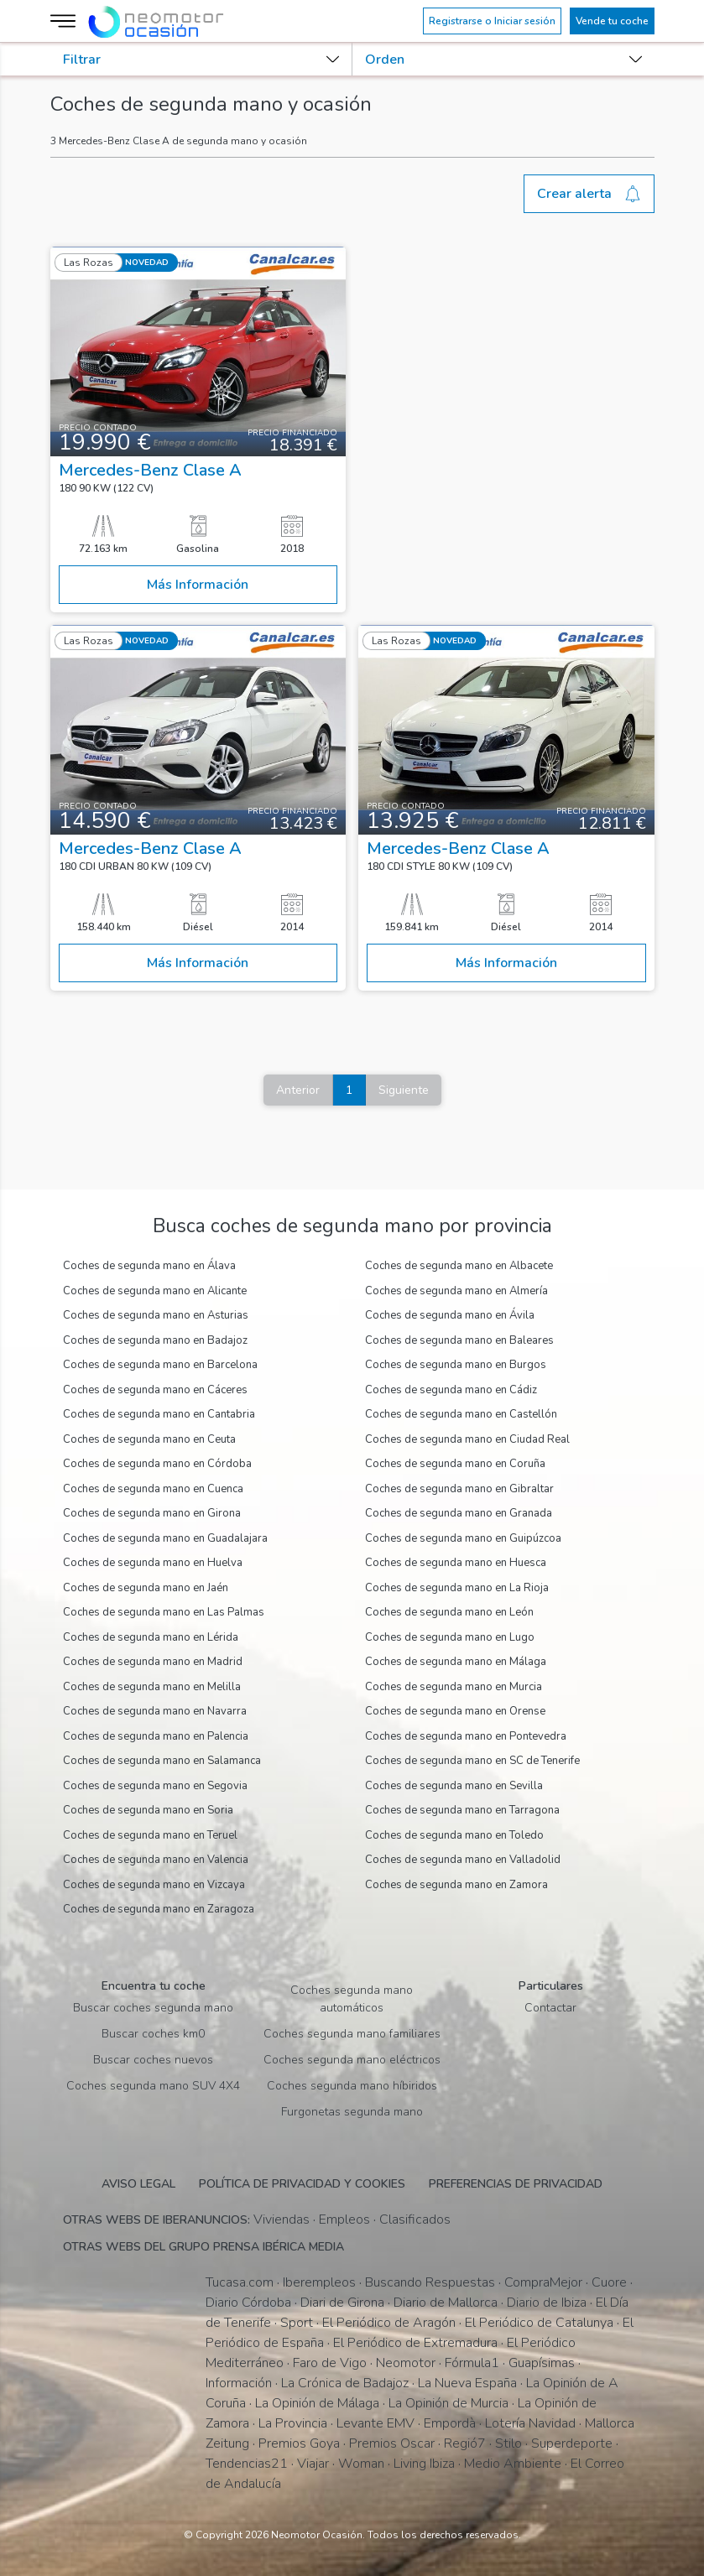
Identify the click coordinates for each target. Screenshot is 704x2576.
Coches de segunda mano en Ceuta (149, 1439)
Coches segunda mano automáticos (351, 1999)
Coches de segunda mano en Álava (149, 1265)
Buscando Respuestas (430, 2282)
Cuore (609, 2282)
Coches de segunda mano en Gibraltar (459, 1488)
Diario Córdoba (248, 2302)
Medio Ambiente (512, 2463)
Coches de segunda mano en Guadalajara (165, 1538)
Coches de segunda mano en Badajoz (155, 1340)
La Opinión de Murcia (448, 2403)
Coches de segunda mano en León (449, 1612)
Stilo (508, 2443)
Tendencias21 (247, 2463)
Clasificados (415, 2219)
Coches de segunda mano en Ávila (450, 1315)
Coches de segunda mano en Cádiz (451, 1389)
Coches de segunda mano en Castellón (461, 1414)
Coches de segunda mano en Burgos (455, 1364)
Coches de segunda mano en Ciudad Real (467, 1439)
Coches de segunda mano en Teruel (150, 1835)
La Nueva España (467, 2383)
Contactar (550, 2008)
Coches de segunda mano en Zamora (456, 1884)
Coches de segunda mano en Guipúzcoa (463, 1538)
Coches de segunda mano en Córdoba (157, 1463)
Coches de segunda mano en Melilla (152, 1686)
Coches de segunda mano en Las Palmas (163, 1612)
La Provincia (292, 2423)
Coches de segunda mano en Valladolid (463, 1859)
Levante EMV (375, 2423)
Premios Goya (299, 2443)
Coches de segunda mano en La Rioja (457, 1587)
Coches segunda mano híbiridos (352, 2086)
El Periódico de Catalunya (539, 2322)
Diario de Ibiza (547, 2302)
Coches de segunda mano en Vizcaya (154, 1884)
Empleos (344, 2219)
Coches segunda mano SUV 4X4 (153, 2086)
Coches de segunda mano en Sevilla (454, 1785)
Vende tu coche (612, 21)
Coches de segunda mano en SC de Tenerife (472, 1760)
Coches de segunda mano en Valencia (155, 1859)
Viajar (313, 2463)
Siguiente (403, 1090)
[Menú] (65, 21)
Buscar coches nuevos (153, 2060)
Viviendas (281, 2219)
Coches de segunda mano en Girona (152, 1513)
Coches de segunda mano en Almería (456, 1290)
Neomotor (405, 2363)
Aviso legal (138, 2184)
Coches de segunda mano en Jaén (145, 1587)
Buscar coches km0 (153, 2034)
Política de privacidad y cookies (302, 2184)
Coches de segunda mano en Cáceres (155, 1389)
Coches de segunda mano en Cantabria (159, 1414)
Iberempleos (319, 2282)
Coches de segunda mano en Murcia (453, 1686)
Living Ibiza (424, 2463)
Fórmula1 (472, 2363)
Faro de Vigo (330, 2363)
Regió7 (465, 2443)
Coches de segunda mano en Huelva (152, 1562)
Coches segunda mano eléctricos (352, 2060)
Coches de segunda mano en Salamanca (162, 1760)
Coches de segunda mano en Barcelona (160, 1364)
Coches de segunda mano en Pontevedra (465, 1736)
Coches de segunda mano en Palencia (155, 1736)
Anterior (298, 1090)
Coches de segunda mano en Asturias (155, 1315)
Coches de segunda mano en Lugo (450, 1637)
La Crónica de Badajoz (345, 2383)
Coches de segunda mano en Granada (458, 1513)
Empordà (450, 2423)
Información (239, 2383)
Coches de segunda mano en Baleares (459, 1340)
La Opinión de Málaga (317, 2403)
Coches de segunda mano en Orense (455, 1711)
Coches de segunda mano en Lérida (150, 1637)
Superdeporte (572, 2443)
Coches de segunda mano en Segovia (155, 1785)
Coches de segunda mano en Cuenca (153, 1488)
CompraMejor (543, 2282)
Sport (296, 2322)
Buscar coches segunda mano (153, 2008)
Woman (361, 2463)
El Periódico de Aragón (389, 2322)
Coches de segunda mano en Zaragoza (158, 1909)
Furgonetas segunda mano (352, 2112)
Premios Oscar (392, 2443)
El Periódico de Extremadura (415, 2343)
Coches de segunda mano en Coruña (455, 1463)
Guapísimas (541, 2363)
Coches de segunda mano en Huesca (455, 1562)
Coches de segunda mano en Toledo (454, 1835)
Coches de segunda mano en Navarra (155, 1711)
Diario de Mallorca (446, 2302)
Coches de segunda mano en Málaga (455, 1661)
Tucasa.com (240, 2282)
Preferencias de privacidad (515, 2184)
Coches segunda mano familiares (352, 2034)
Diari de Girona (342, 2302)
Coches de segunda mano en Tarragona (462, 1810)
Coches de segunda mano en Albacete (459, 1265)
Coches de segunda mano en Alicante (155, 1290)
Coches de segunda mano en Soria (148, 1810)
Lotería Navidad (530, 2423)
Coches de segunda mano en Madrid (152, 1661)
